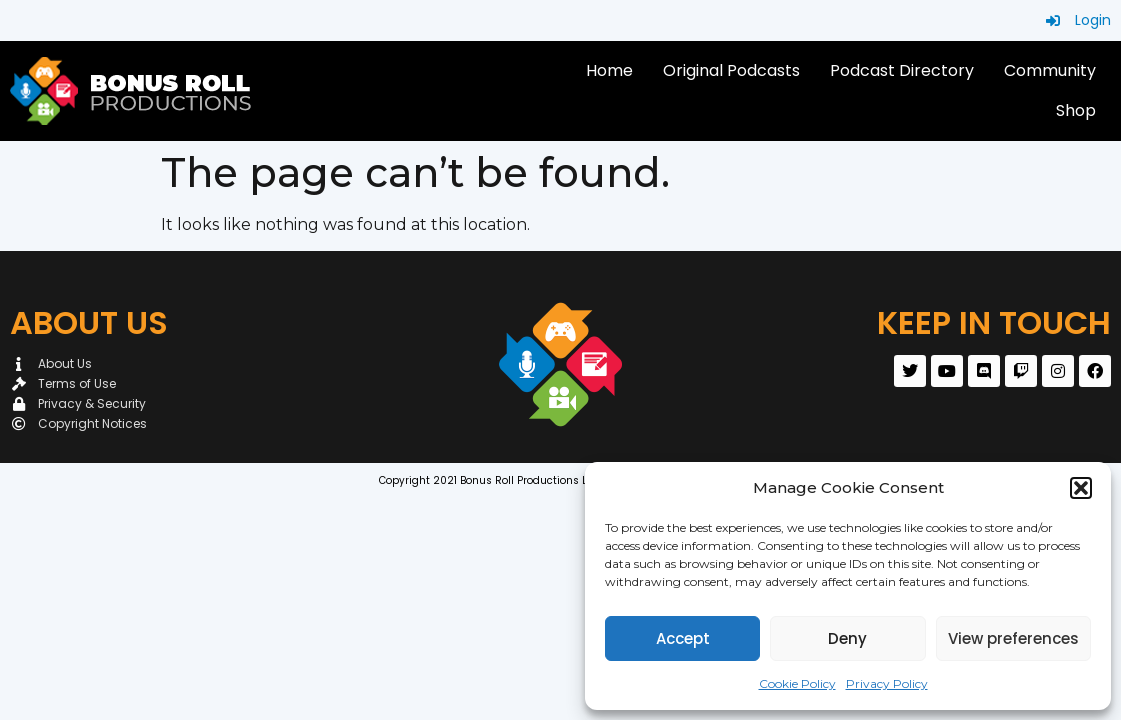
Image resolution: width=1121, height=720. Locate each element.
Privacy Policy (887, 683)
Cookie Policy (797, 683)
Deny (847, 638)
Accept (683, 638)
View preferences (1013, 638)
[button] (1081, 488)
